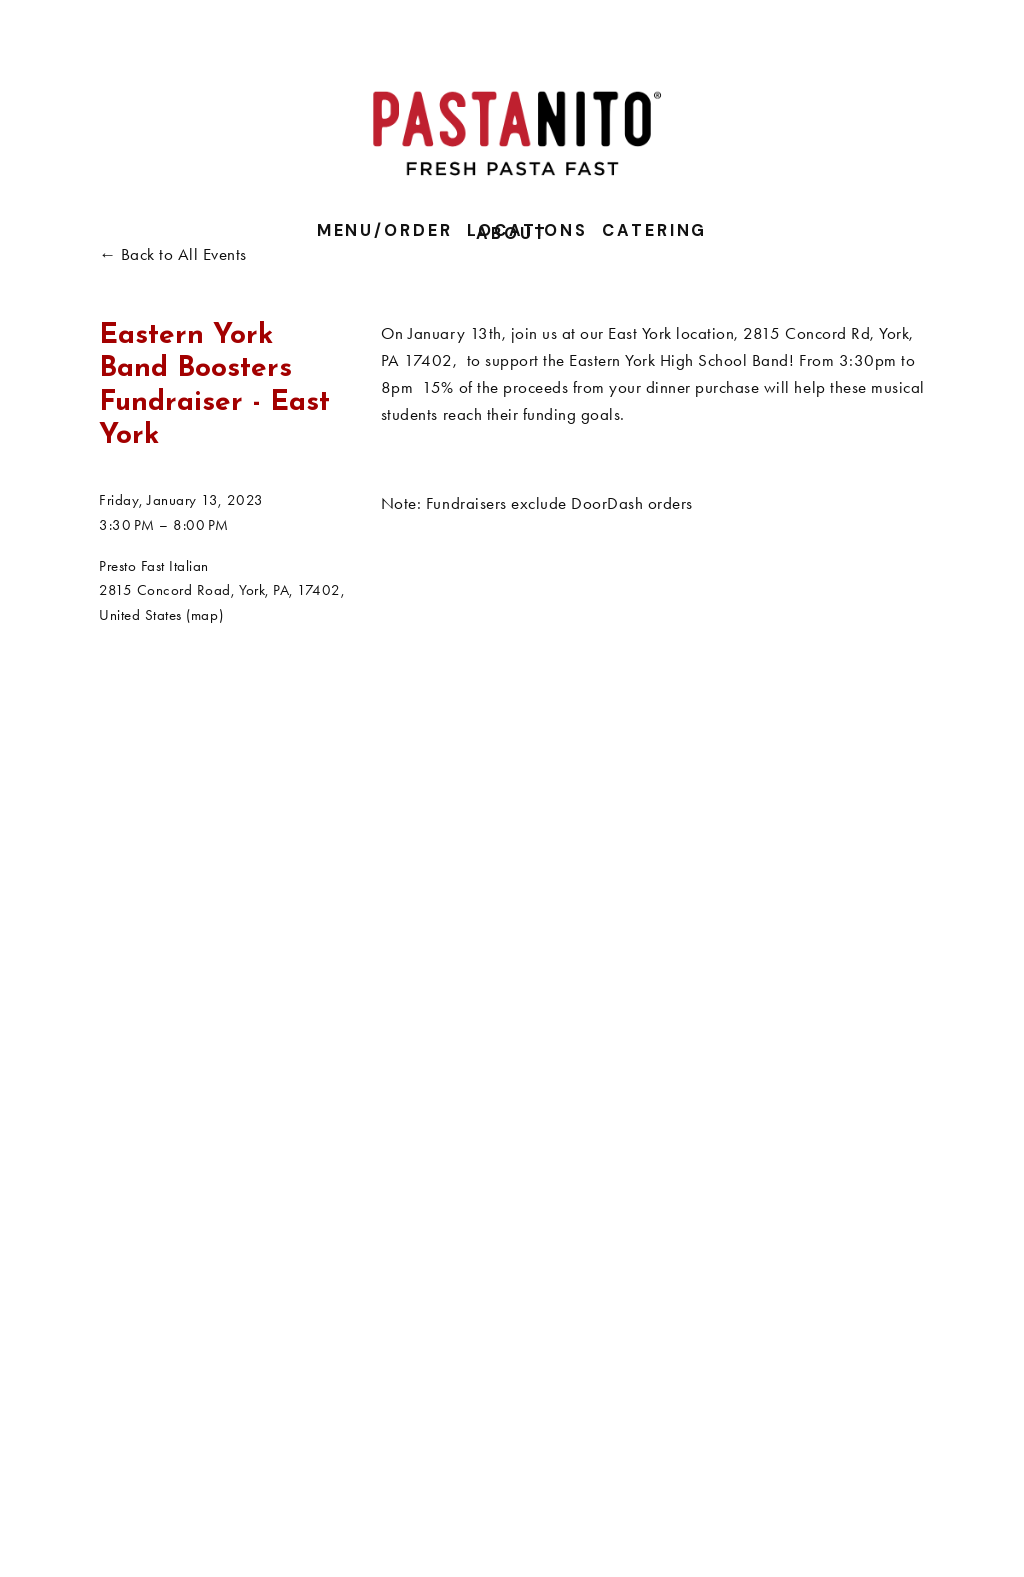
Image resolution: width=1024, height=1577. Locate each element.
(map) (204, 615)
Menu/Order (385, 230)
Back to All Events (184, 254)
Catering (654, 230)
